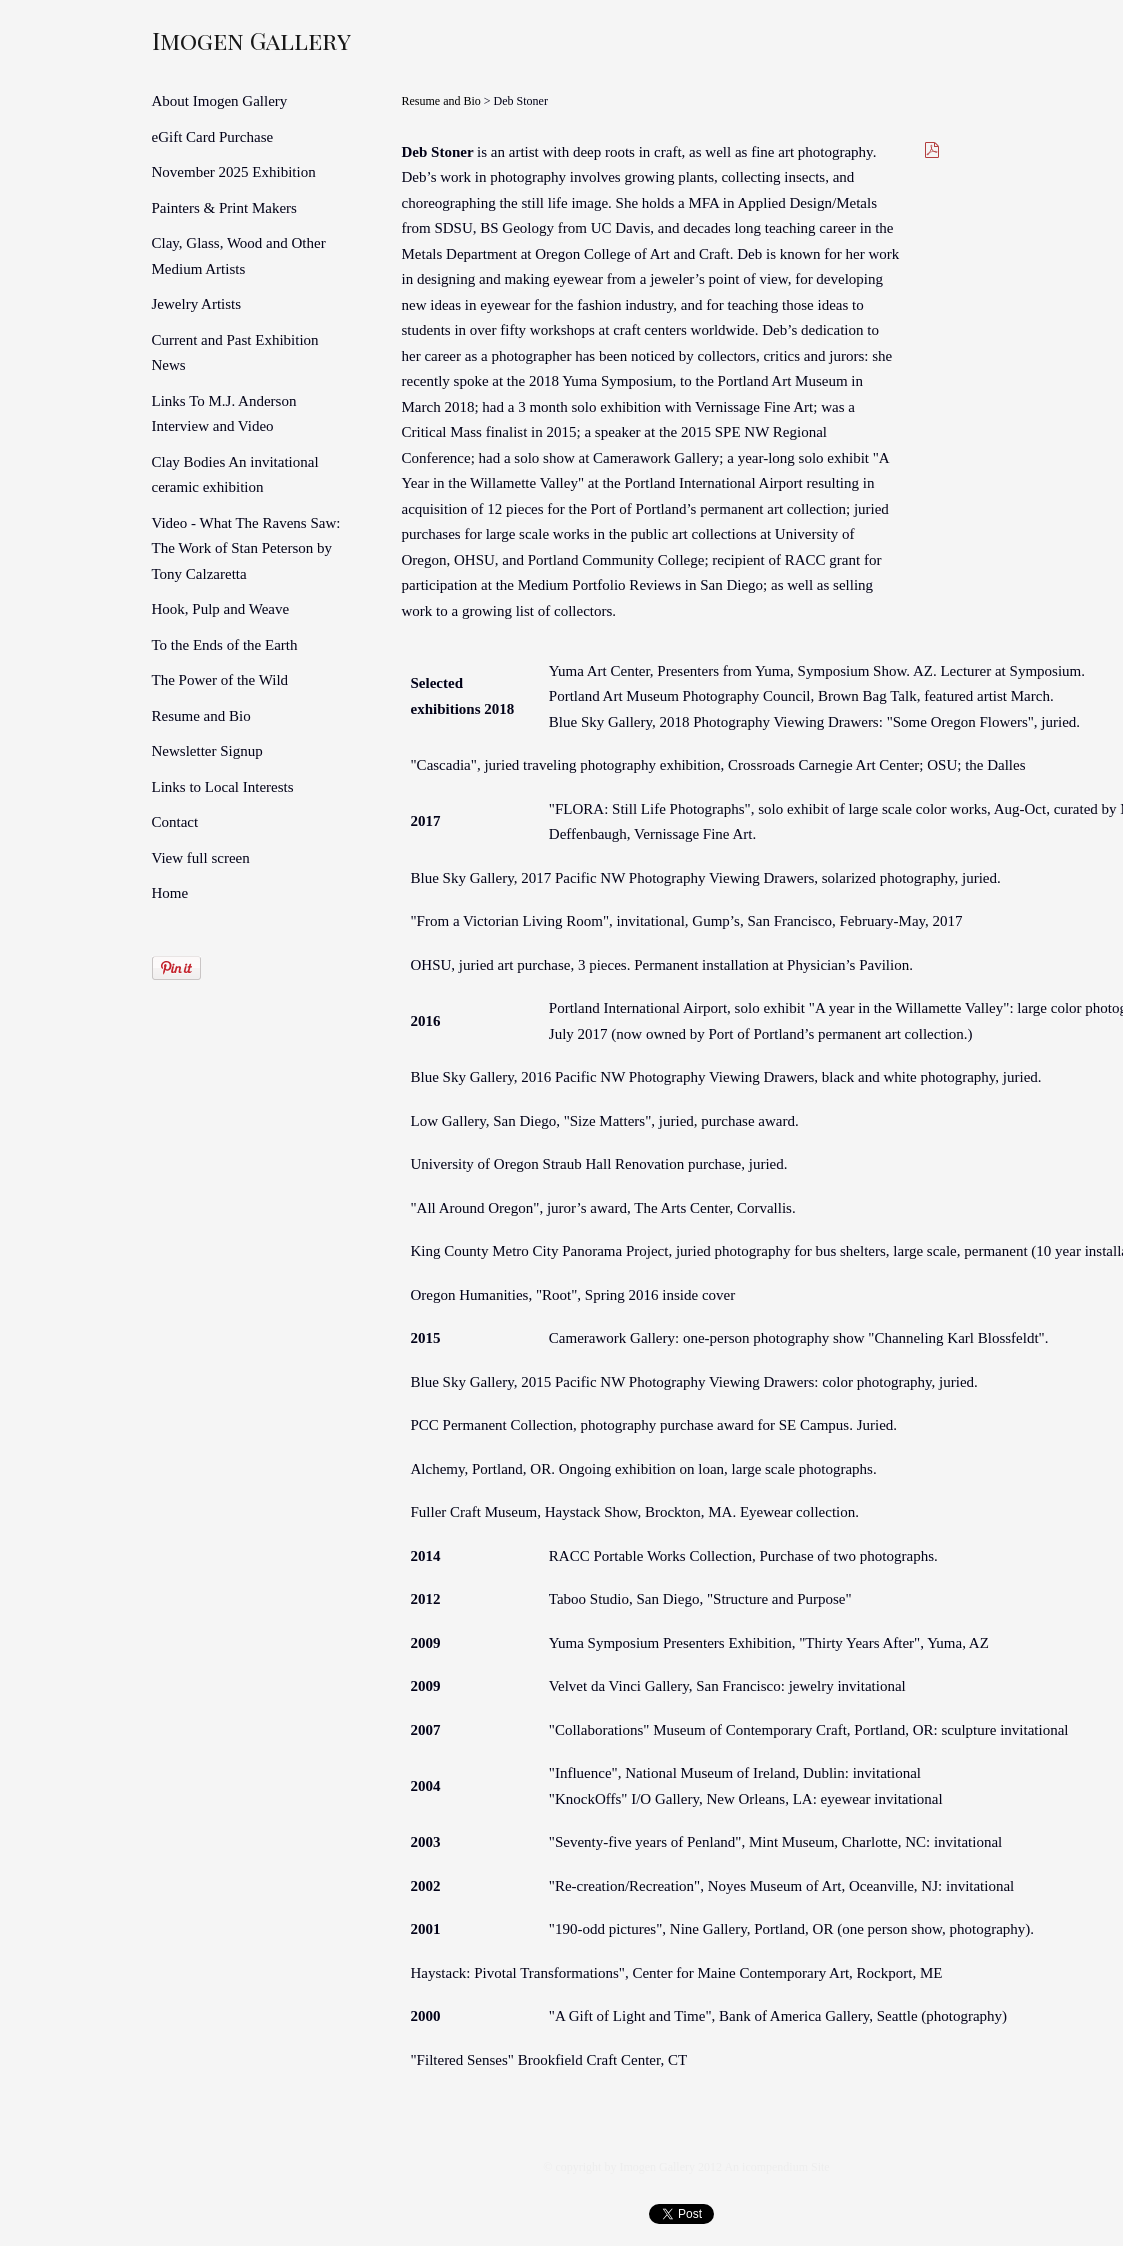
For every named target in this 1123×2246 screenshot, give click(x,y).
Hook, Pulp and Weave (221, 609)
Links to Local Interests (223, 787)
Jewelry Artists (197, 304)
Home (170, 893)
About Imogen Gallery (220, 101)
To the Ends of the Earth (225, 645)
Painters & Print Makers (224, 208)
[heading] (202, 40)
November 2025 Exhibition (234, 172)
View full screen (201, 858)
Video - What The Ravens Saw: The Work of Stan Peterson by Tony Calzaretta (246, 548)
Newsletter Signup (207, 751)
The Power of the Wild (220, 680)
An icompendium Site (776, 2167)
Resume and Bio (201, 716)
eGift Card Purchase (213, 137)
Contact (175, 822)
